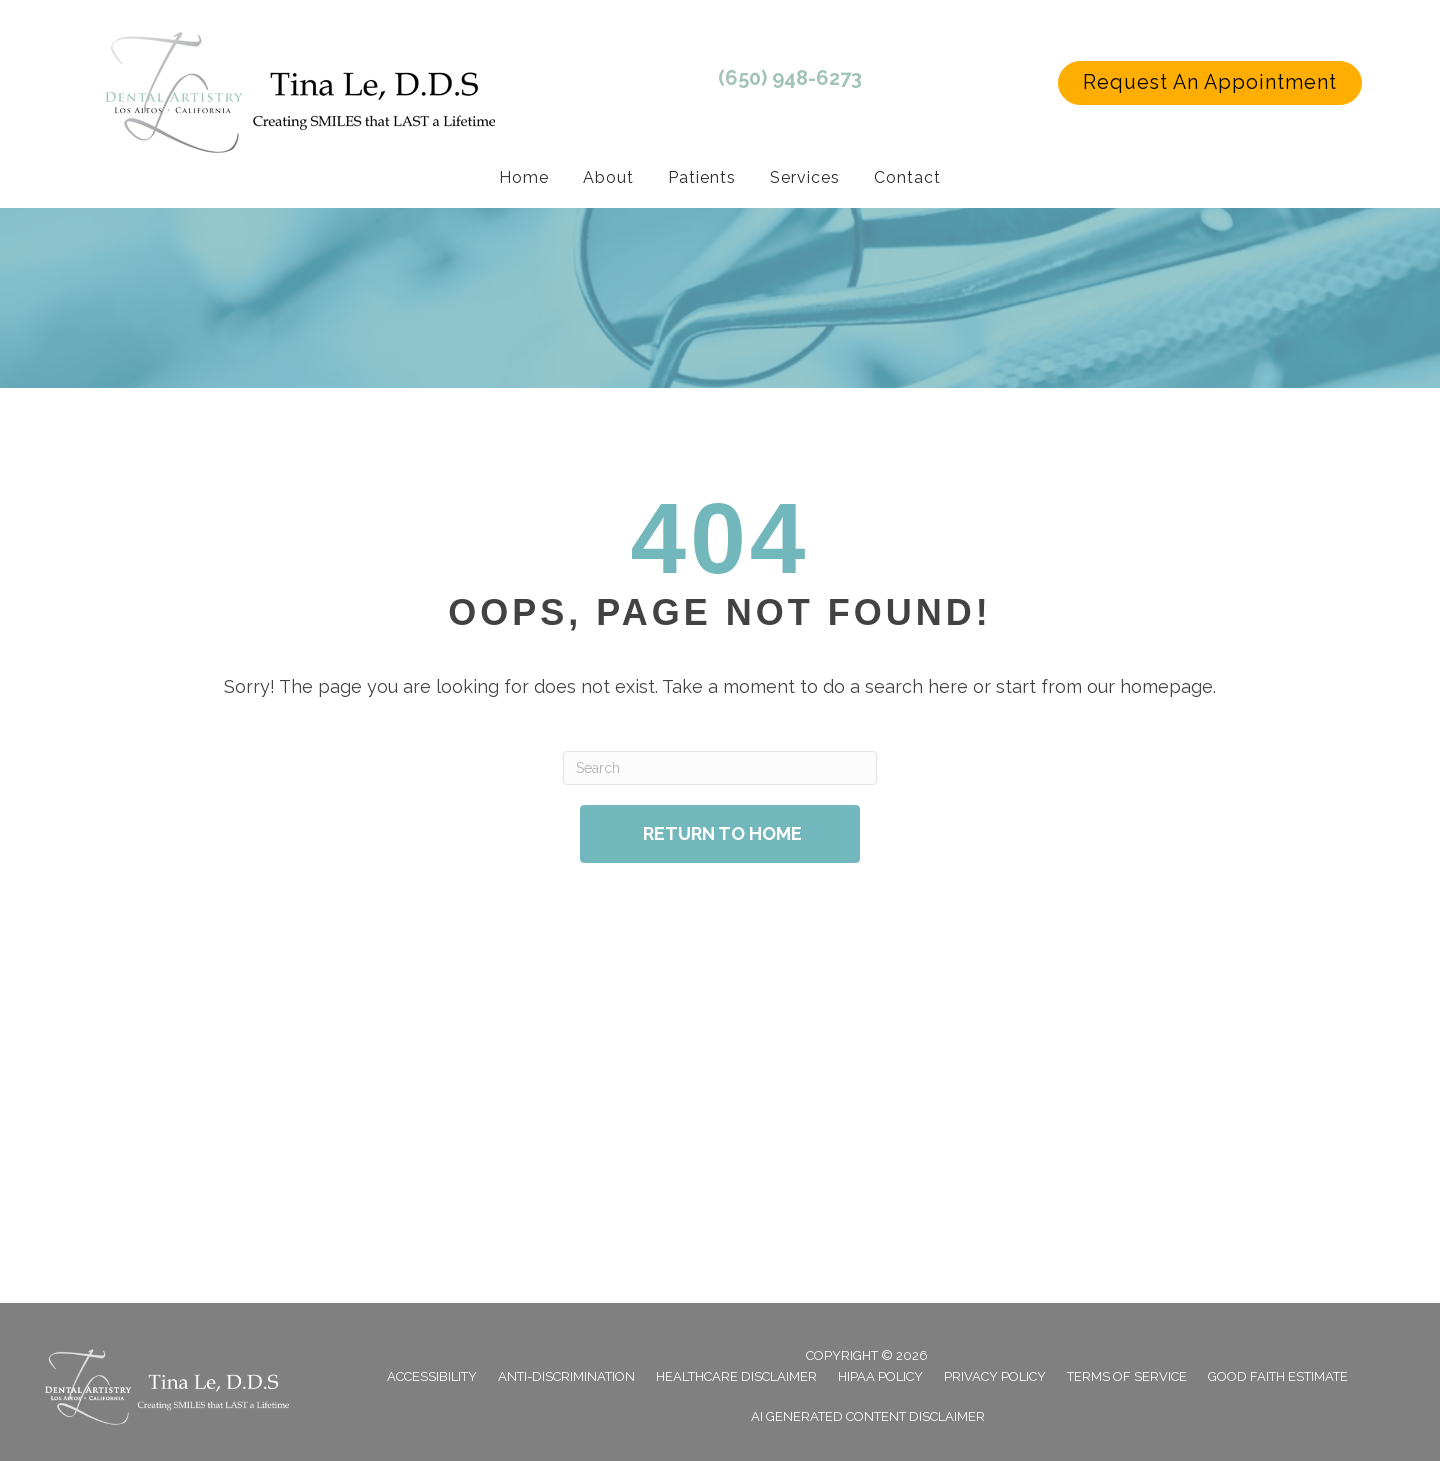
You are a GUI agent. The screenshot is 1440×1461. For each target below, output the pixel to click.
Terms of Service (1127, 1376)
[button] (1210, 83)
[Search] (719, 768)
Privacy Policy (995, 1376)
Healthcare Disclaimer (736, 1376)
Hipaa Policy (880, 1376)
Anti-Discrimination (566, 1376)
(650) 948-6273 (790, 78)
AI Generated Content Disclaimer (868, 1416)
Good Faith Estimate (1278, 1376)
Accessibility (432, 1376)
